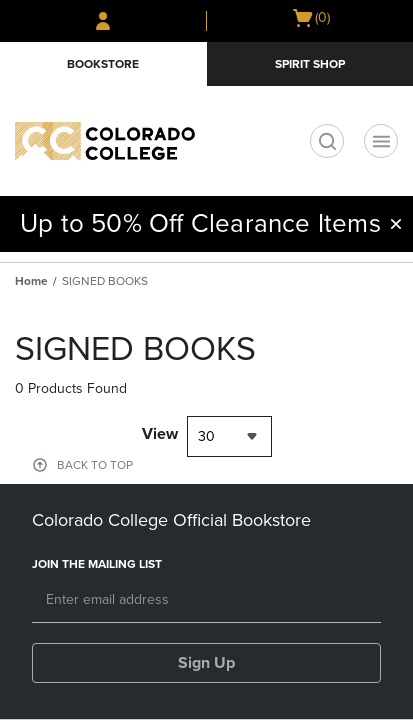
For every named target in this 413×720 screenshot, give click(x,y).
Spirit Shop (310, 64)
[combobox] (229, 436)
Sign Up (206, 663)
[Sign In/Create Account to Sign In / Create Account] (103, 21)
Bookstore (103, 64)
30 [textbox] (206, 436)
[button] (396, 224)
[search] (327, 141)
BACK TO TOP (95, 465)
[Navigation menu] (381, 141)
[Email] (206, 601)
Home (31, 281)
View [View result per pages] (160, 434)
